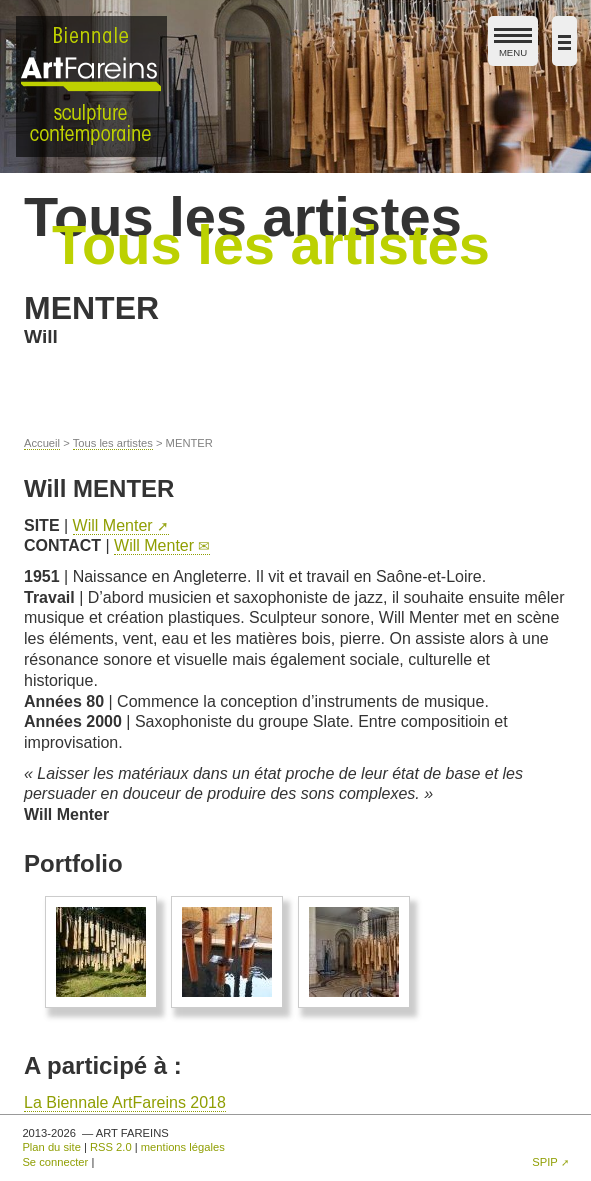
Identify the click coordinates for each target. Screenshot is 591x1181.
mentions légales (183, 1147)
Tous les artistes (113, 443)
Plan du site (51, 1147)
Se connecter (55, 1162)
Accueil (42, 443)
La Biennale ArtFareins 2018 (125, 1102)
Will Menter (113, 525)
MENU (513, 46)
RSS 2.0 (111, 1147)
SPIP (545, 1162)
